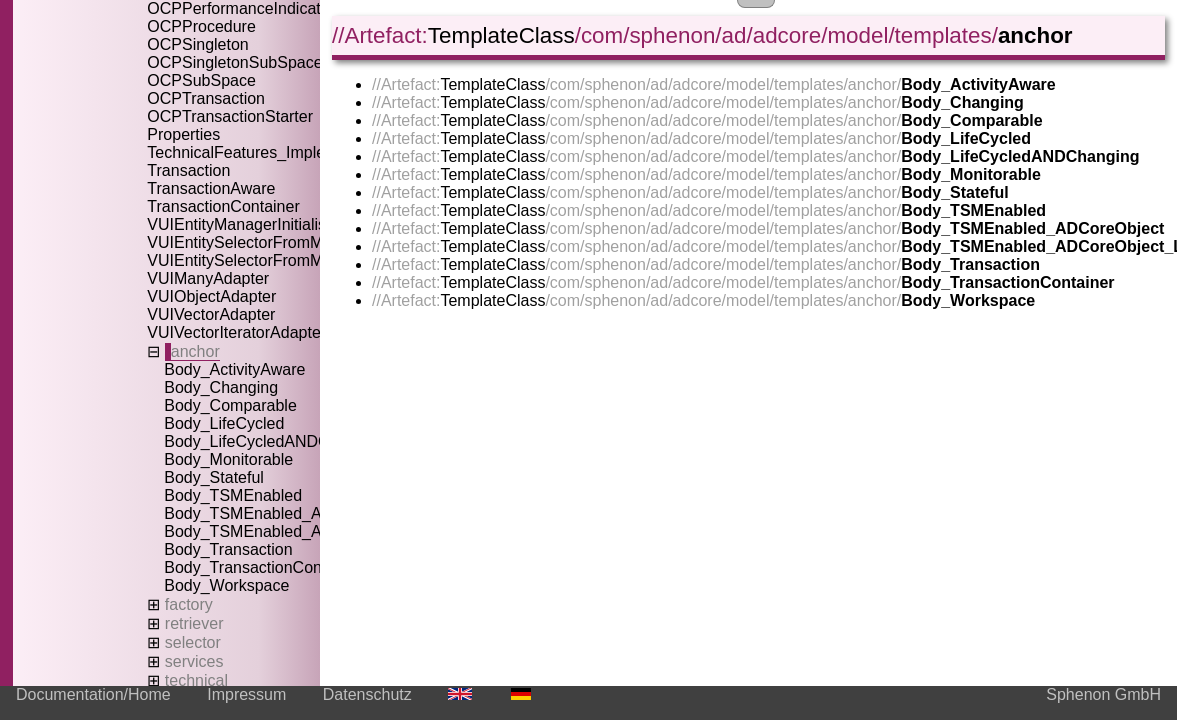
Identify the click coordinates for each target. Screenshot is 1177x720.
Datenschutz (367, 694)
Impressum (246, 694)
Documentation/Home (93, 694)
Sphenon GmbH (1103, 694)
